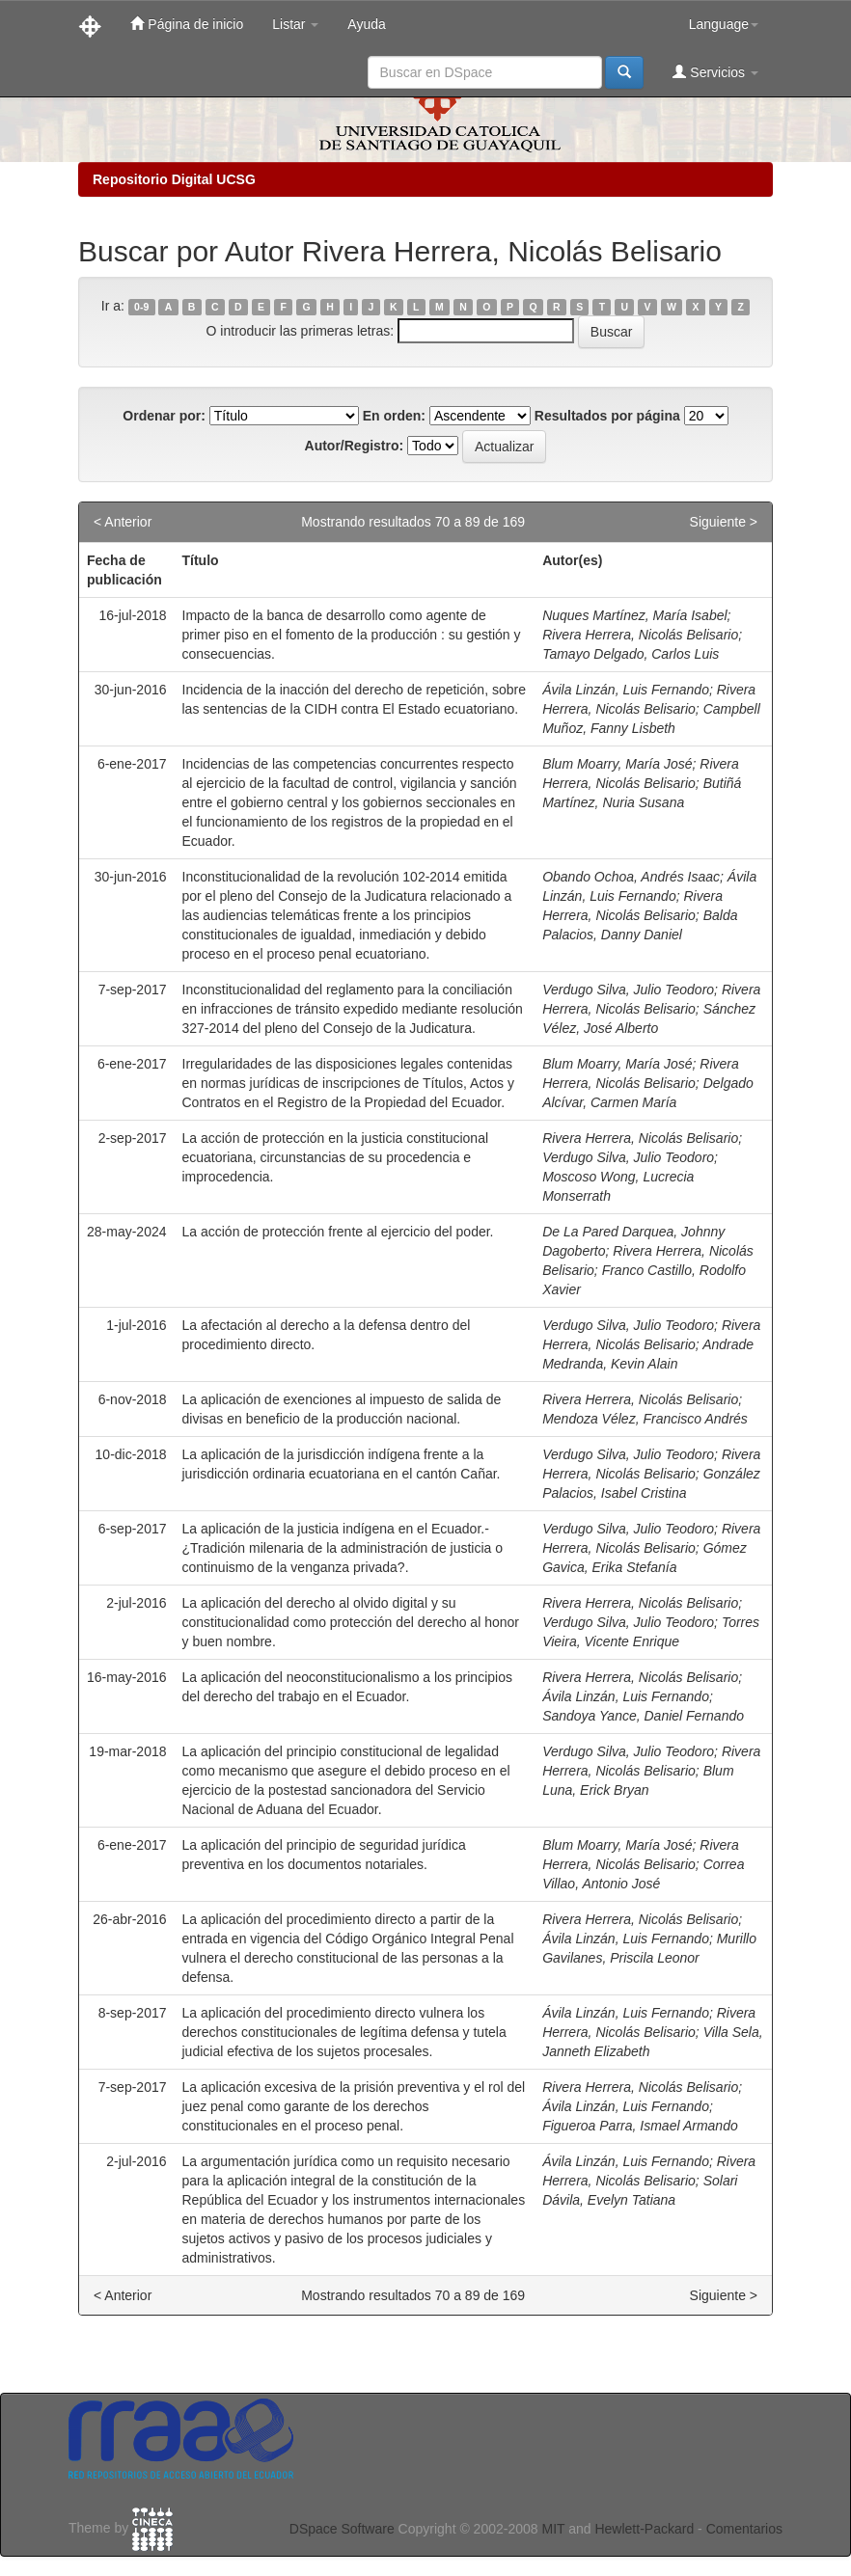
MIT (552, 2528)
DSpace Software (342, 2528)
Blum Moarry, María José (617, 764)
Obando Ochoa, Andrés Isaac (631, 876)
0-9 (141, 306)
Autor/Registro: (354, 445)
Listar (295, 24)
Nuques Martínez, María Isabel (634, 615)
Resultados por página (607, 415)
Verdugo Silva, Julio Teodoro (628, 989)
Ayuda (366, 24)
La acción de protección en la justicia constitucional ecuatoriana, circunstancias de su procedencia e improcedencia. (335, 1157)
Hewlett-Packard (644, 2528)
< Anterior (122, 521)
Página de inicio (186, 23)
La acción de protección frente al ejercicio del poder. (338, 1231)
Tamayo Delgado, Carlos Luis (630, 654)
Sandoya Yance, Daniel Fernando (643, 1715)
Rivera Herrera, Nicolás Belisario (640, 634)
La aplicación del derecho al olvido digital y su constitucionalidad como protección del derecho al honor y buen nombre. (350, 1622)
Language (723, 24)
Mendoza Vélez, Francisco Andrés (645, 1418)
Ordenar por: (164, 415)
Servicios (715, 72)
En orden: (394, 415)
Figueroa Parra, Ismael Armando (640, 2125)
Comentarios (744, 2528)
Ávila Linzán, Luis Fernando (625, 689)
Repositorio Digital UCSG (174, 179)
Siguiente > (723, 521)
